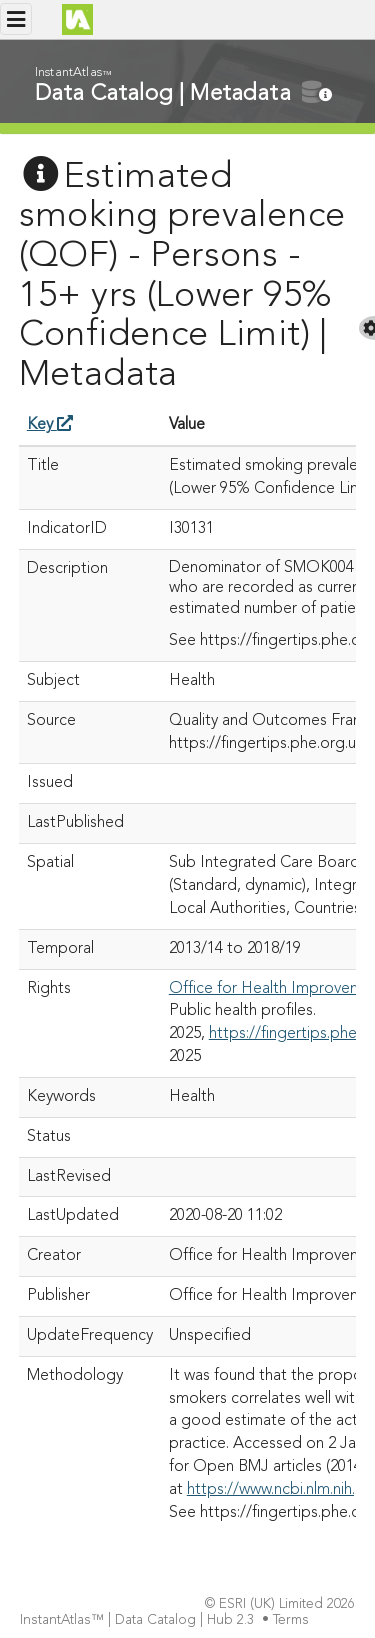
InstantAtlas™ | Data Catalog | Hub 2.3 (139, 1620)
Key (50, 425)
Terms (293, 1620)
